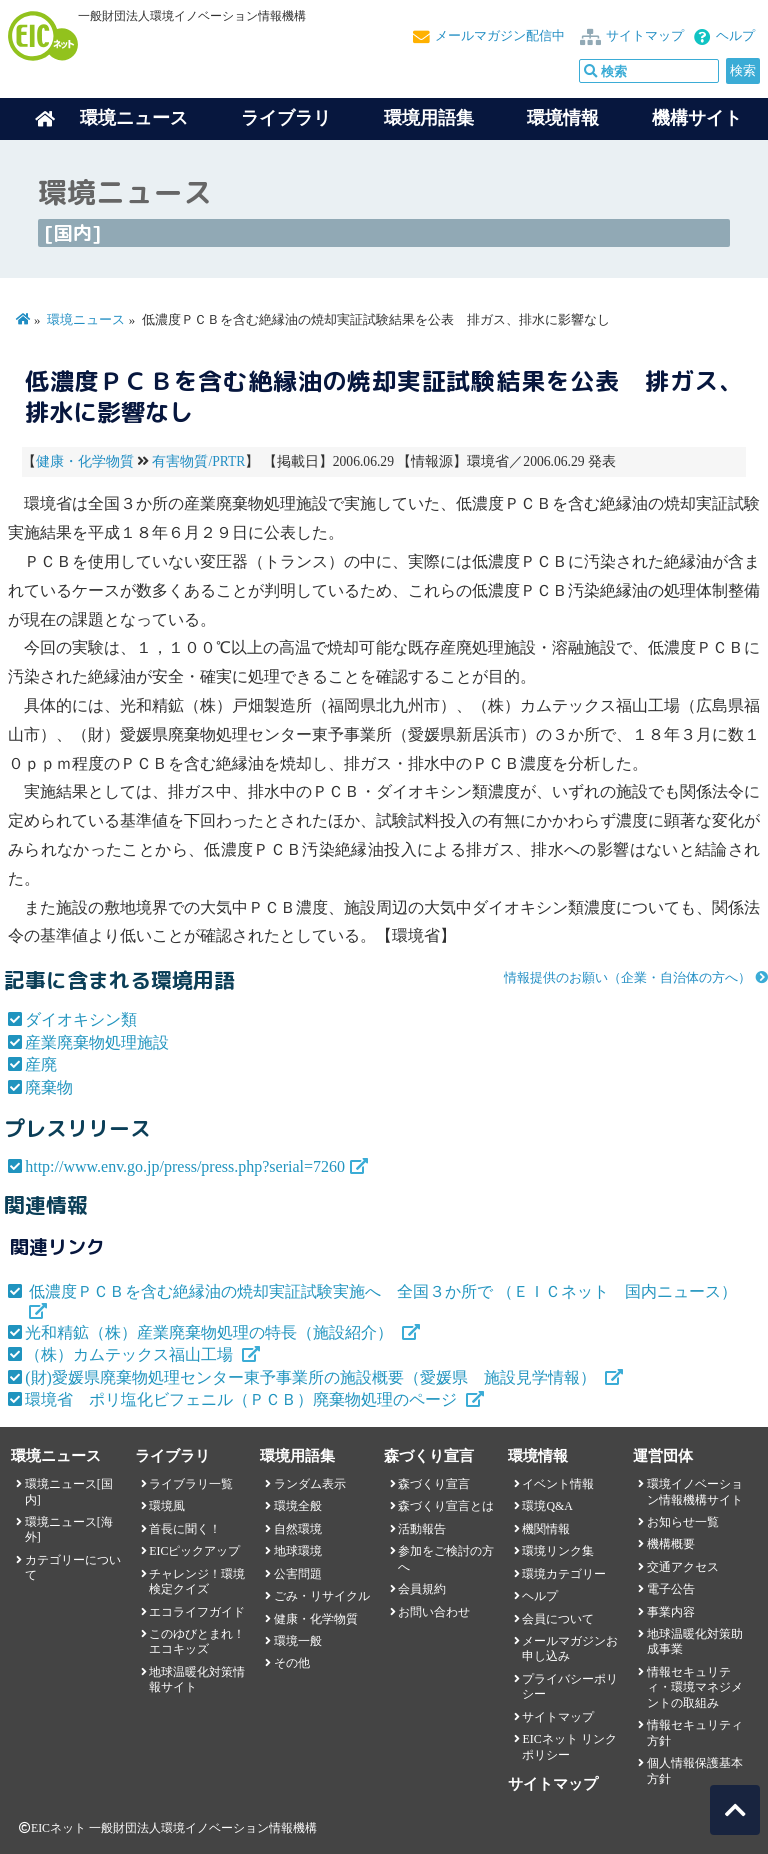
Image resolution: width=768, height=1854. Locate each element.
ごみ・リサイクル (322, 1596)
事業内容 (671, 1612)
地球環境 (298, 1551)
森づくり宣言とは (446, 1506)
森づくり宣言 (434, 1484)
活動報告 (422, 1529)
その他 (292, 1663)
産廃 (41, 1064)
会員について (558, 1619)
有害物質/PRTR (198, 461)
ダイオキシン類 (81, 1019)
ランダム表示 (310, 1484)
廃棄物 (49, 1087)
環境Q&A (547, 1506)
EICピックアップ (194, 1551)
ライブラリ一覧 (191, 1484)
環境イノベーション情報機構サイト (695, 1491)
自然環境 (298, 1529)
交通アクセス (683, 1567)
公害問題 (298, 1574)
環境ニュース (86, 320)
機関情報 (546, 1529)
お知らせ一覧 (683, 1522)
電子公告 (671, 1589)
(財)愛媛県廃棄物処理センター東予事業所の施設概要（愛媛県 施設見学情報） (312, 1377)
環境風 (167, 1506)
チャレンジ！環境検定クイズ (197, 1581)
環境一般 (298, 1641)
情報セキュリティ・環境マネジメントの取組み (695, 1687)
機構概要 (671, 1544)
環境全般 (298, 1506)
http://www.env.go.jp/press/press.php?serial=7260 (185, 1166)
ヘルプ (735, 36)
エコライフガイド (197, 1612)
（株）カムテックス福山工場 (131, 1354)
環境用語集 (429, 118)
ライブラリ (286, 118)
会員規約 (422, 1589)
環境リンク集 (558, 1551)
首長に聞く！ (185, 1529)
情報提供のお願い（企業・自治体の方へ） (627, 978)
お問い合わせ (434, 1612)
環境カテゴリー (564, 1574)
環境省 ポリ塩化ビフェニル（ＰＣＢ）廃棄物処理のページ (243, 1399)
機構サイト (697, 118)
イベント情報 (558, 1484)
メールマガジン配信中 (500, 36)
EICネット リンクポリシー (569, 1746)
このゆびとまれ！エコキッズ (197, 1641)
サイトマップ (645, 36)
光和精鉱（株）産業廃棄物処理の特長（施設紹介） (211, 1332)
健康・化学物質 (85, 461)
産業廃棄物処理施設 (97, 1042)
